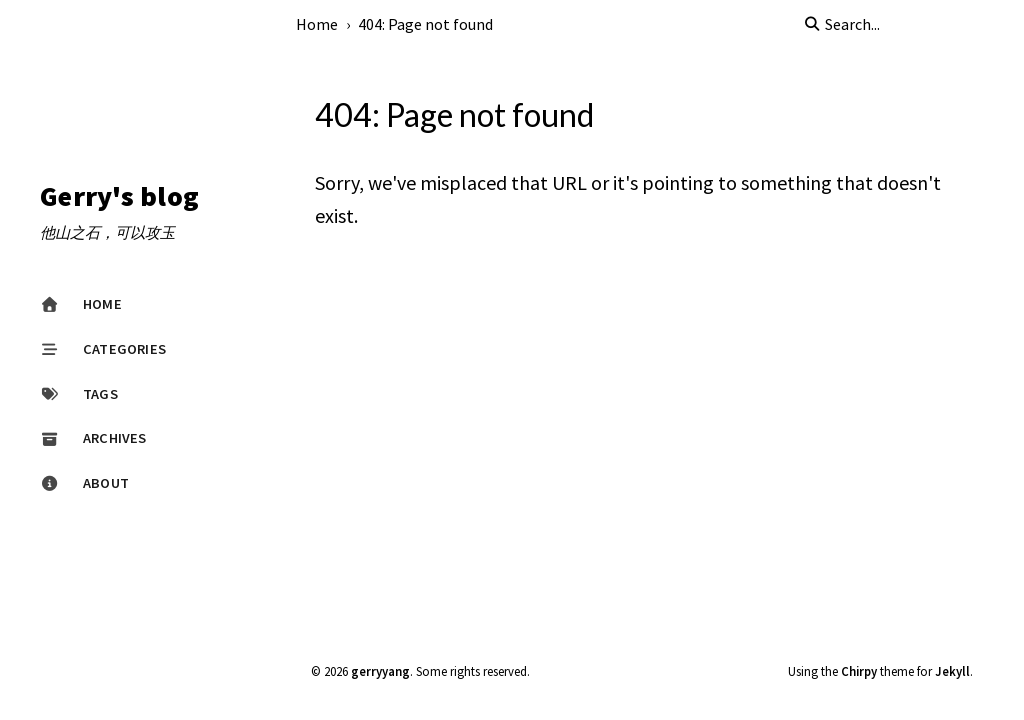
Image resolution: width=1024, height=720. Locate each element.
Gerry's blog (119, 197)
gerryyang (380, 671)
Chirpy (859, 671)
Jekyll (952, 671)
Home (317, 24)
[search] (904, 24)
